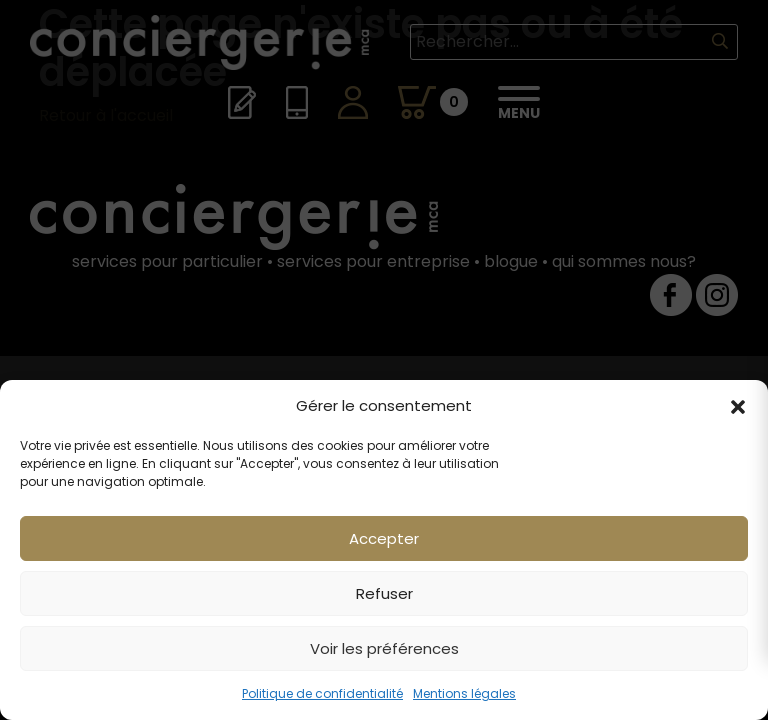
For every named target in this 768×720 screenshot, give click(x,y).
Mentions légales (464, 693)
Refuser (384, 593)
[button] (738, 406)
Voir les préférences (384, 648)
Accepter (384, 538)
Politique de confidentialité (322, 693)
